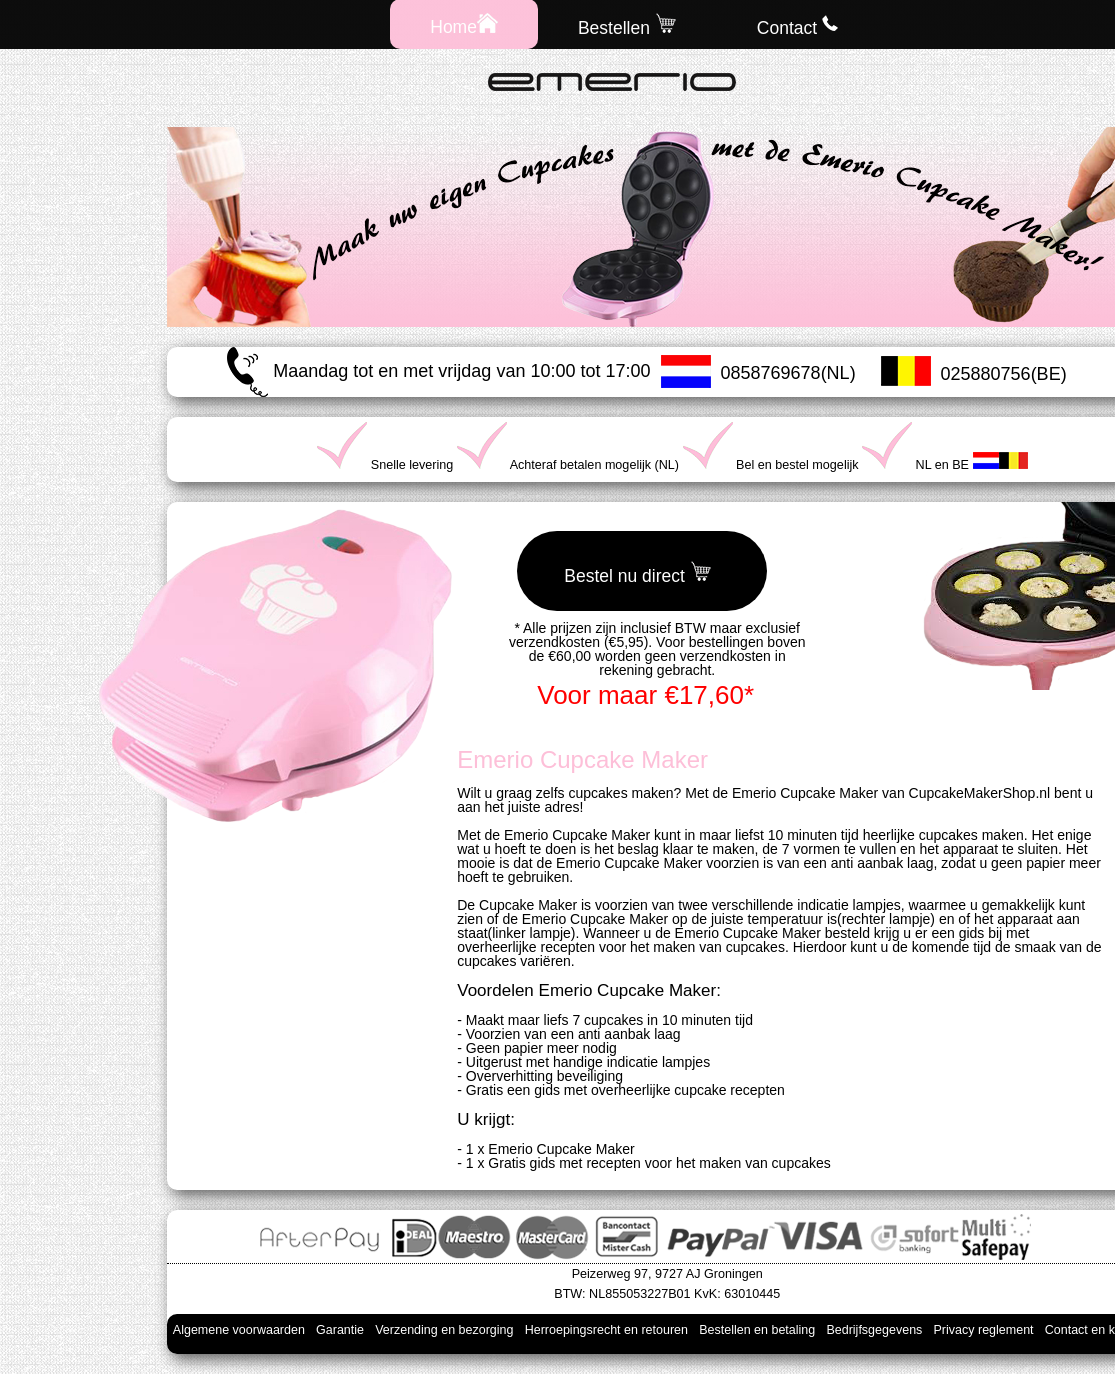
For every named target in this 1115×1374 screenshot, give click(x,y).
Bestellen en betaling (757, 1330)
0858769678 (771, 373)
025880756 (986, 374)
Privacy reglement (984, 1330)
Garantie (340, 1330)
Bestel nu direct (637, 573)
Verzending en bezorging (444, 1330)
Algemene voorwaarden (239, 1330)
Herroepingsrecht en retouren (606, 1330)
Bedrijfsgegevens (874, 1330)
